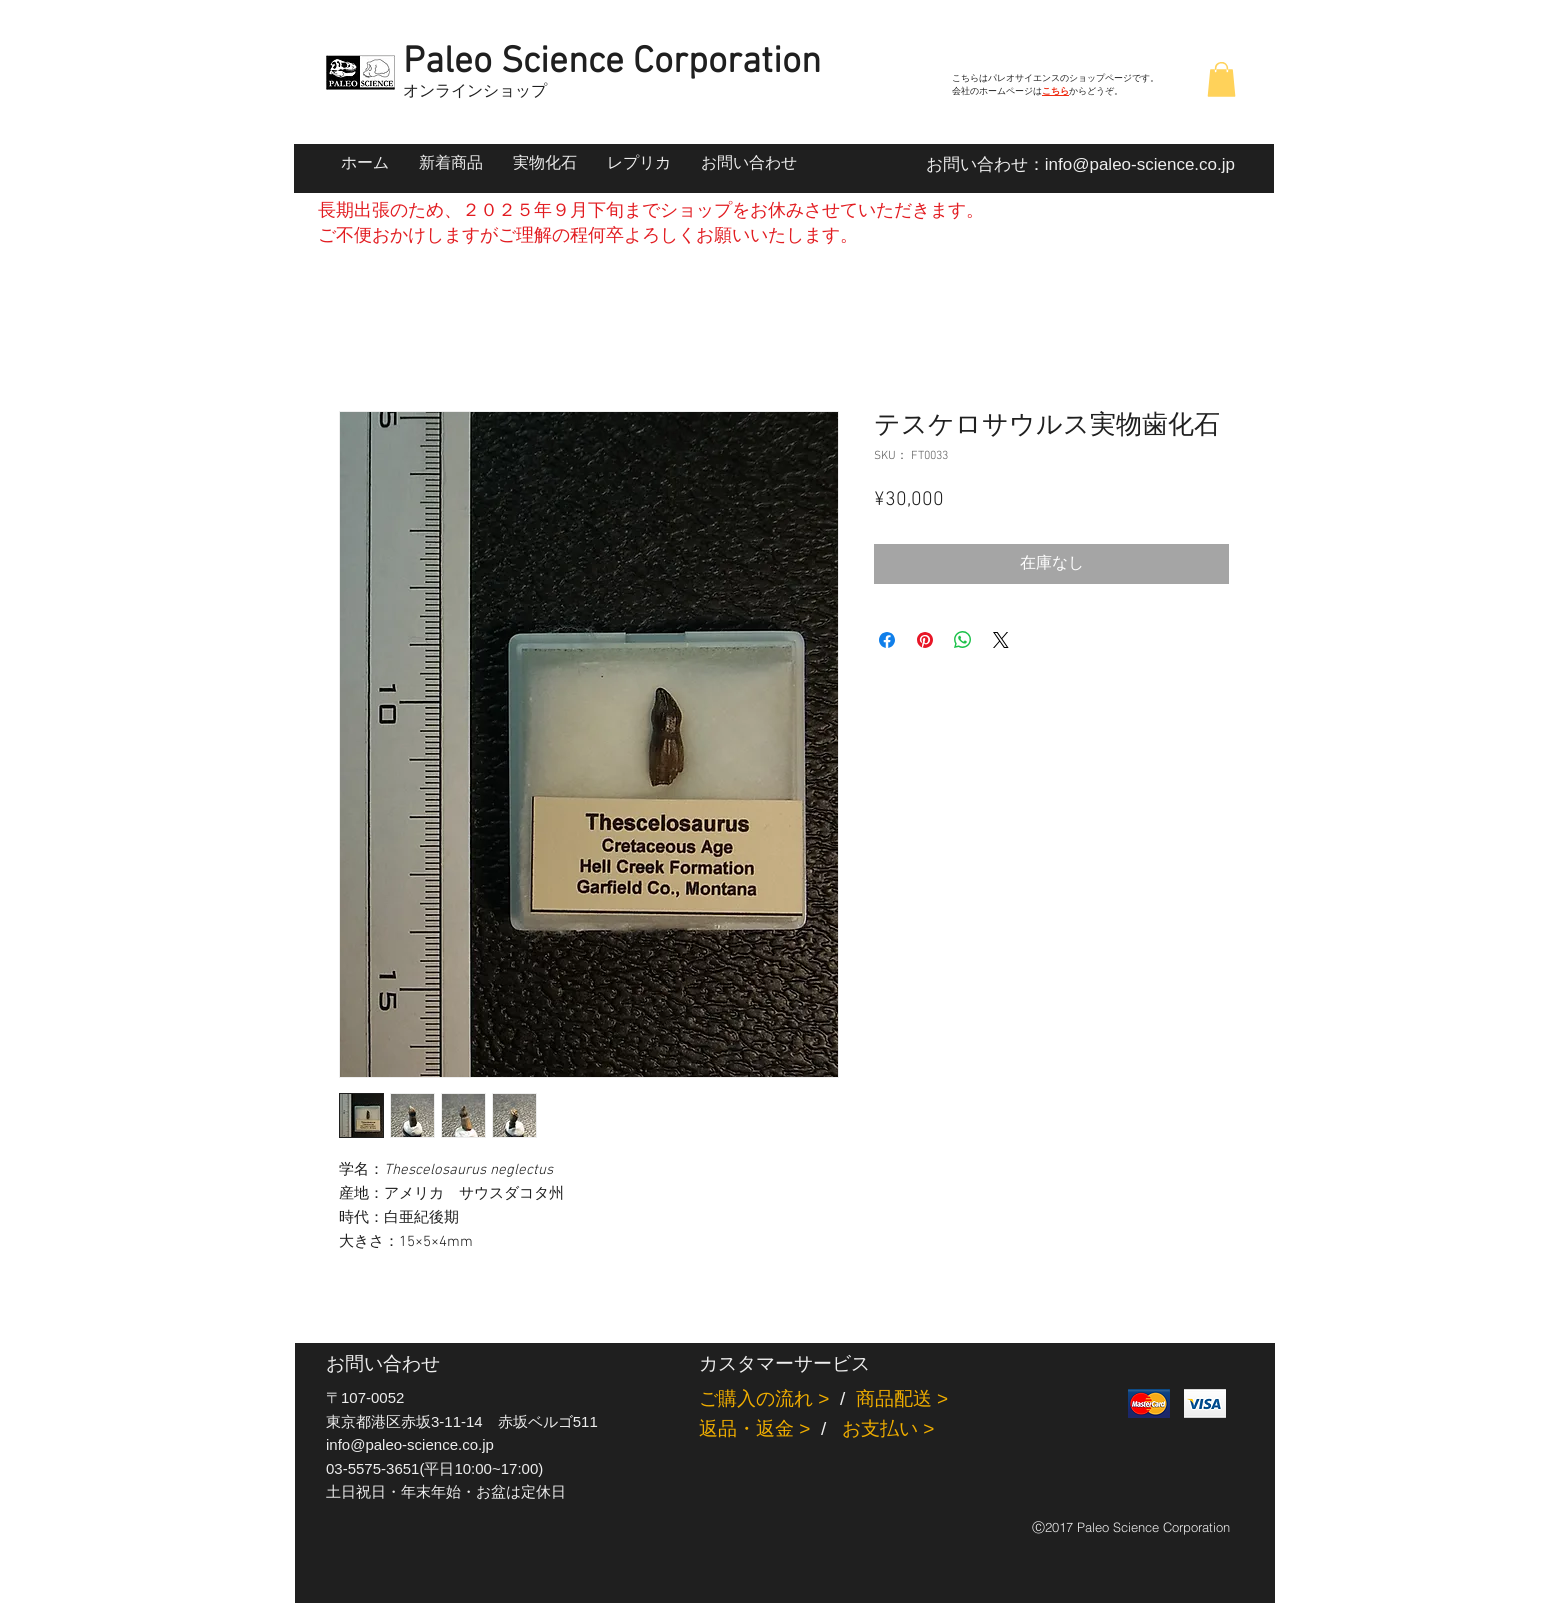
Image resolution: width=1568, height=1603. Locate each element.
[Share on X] (1001, 640)
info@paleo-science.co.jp (1140, 164)
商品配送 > (902, 1398)
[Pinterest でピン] (925, 640)
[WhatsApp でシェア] (963, 640)
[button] (1221, 79)
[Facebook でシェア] (887, 640)
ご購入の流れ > (764, 1398)
